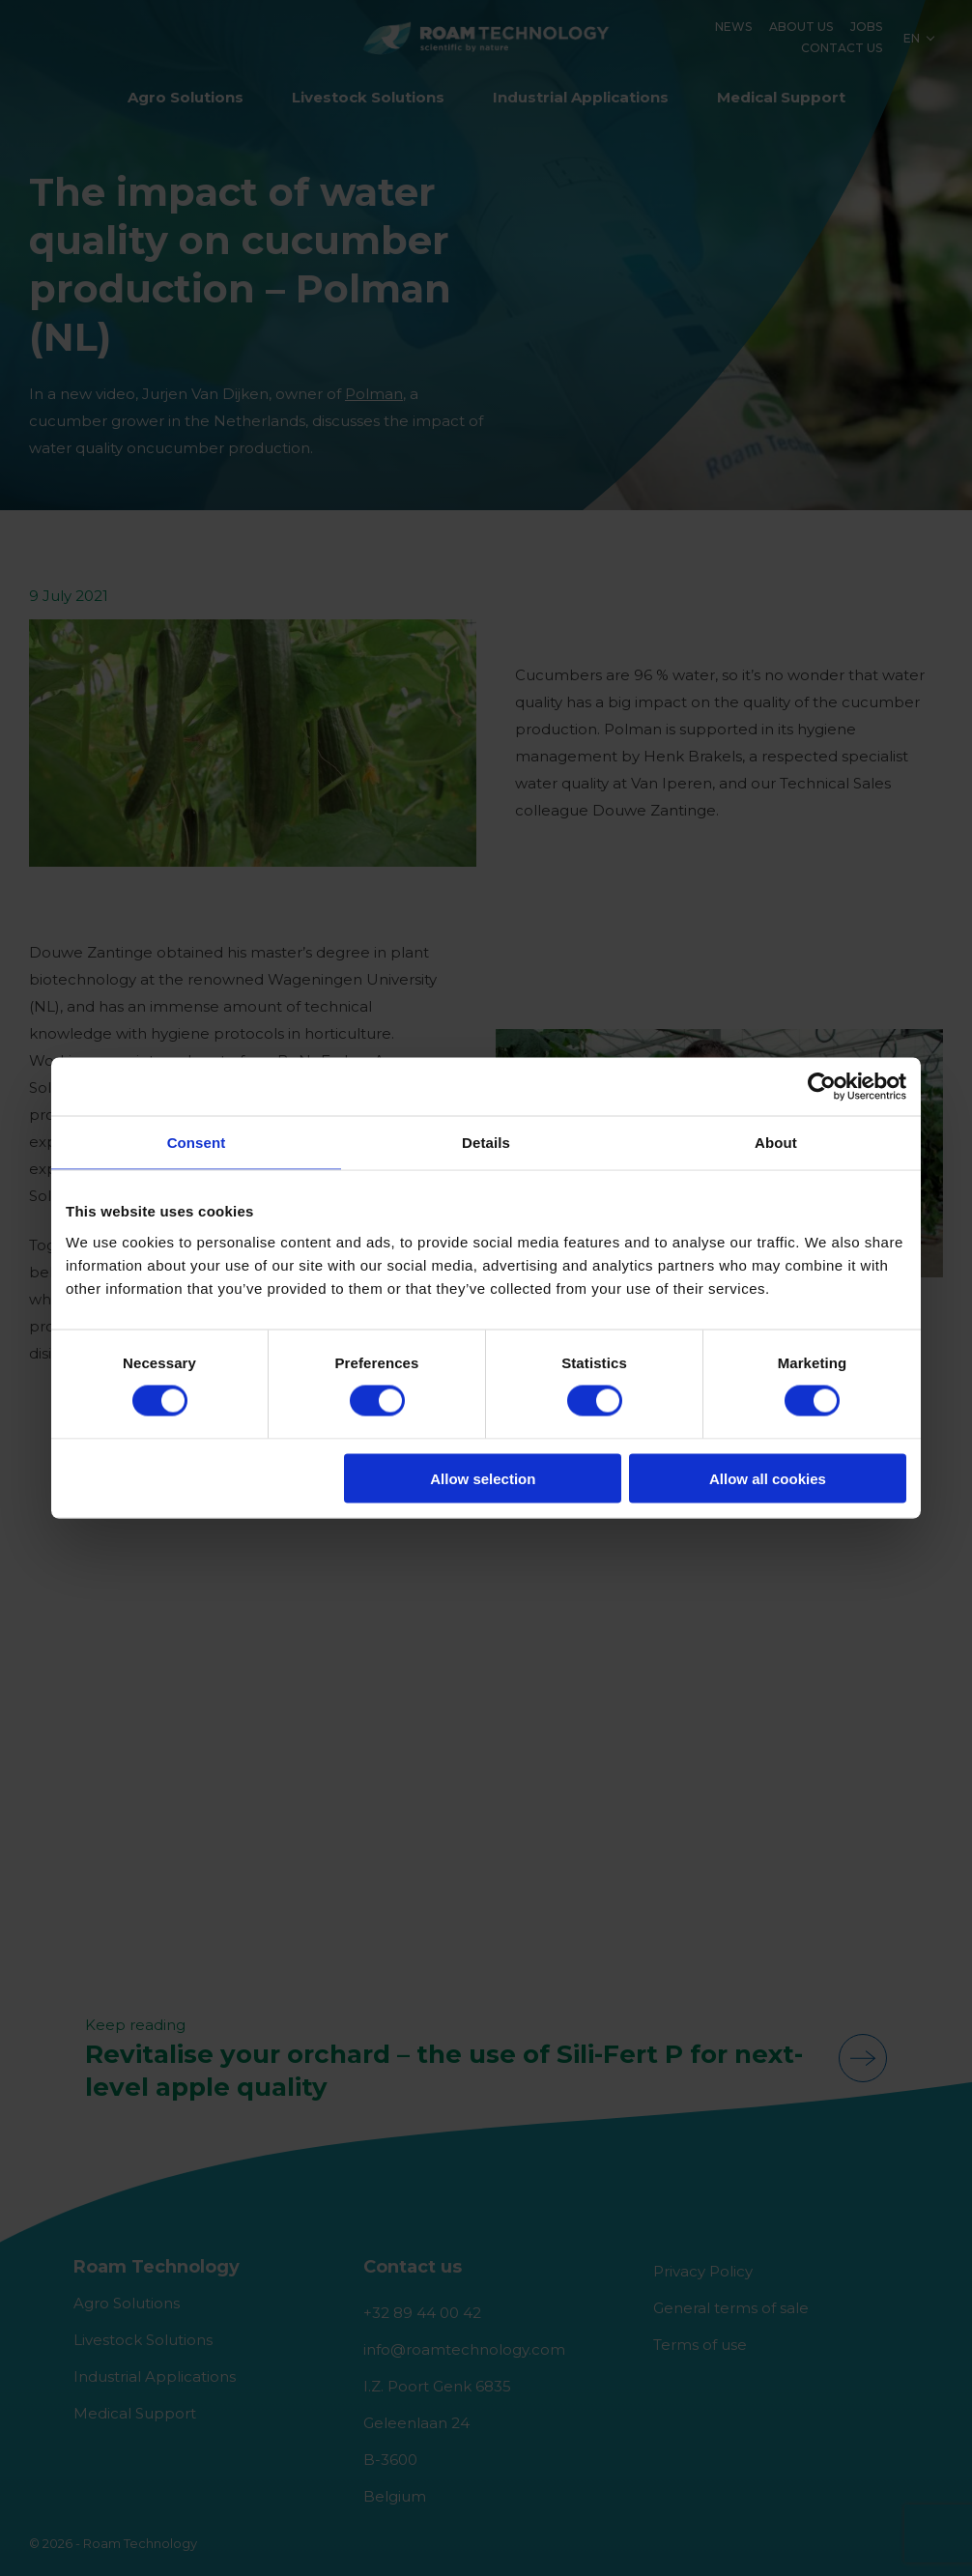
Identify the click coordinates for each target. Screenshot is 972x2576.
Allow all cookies (767, 1478)
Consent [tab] (196, 1142)
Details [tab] (486, 1142)
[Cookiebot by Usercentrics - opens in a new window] (821, 1087)
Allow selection (482, 1478)
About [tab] (776, 1142)
